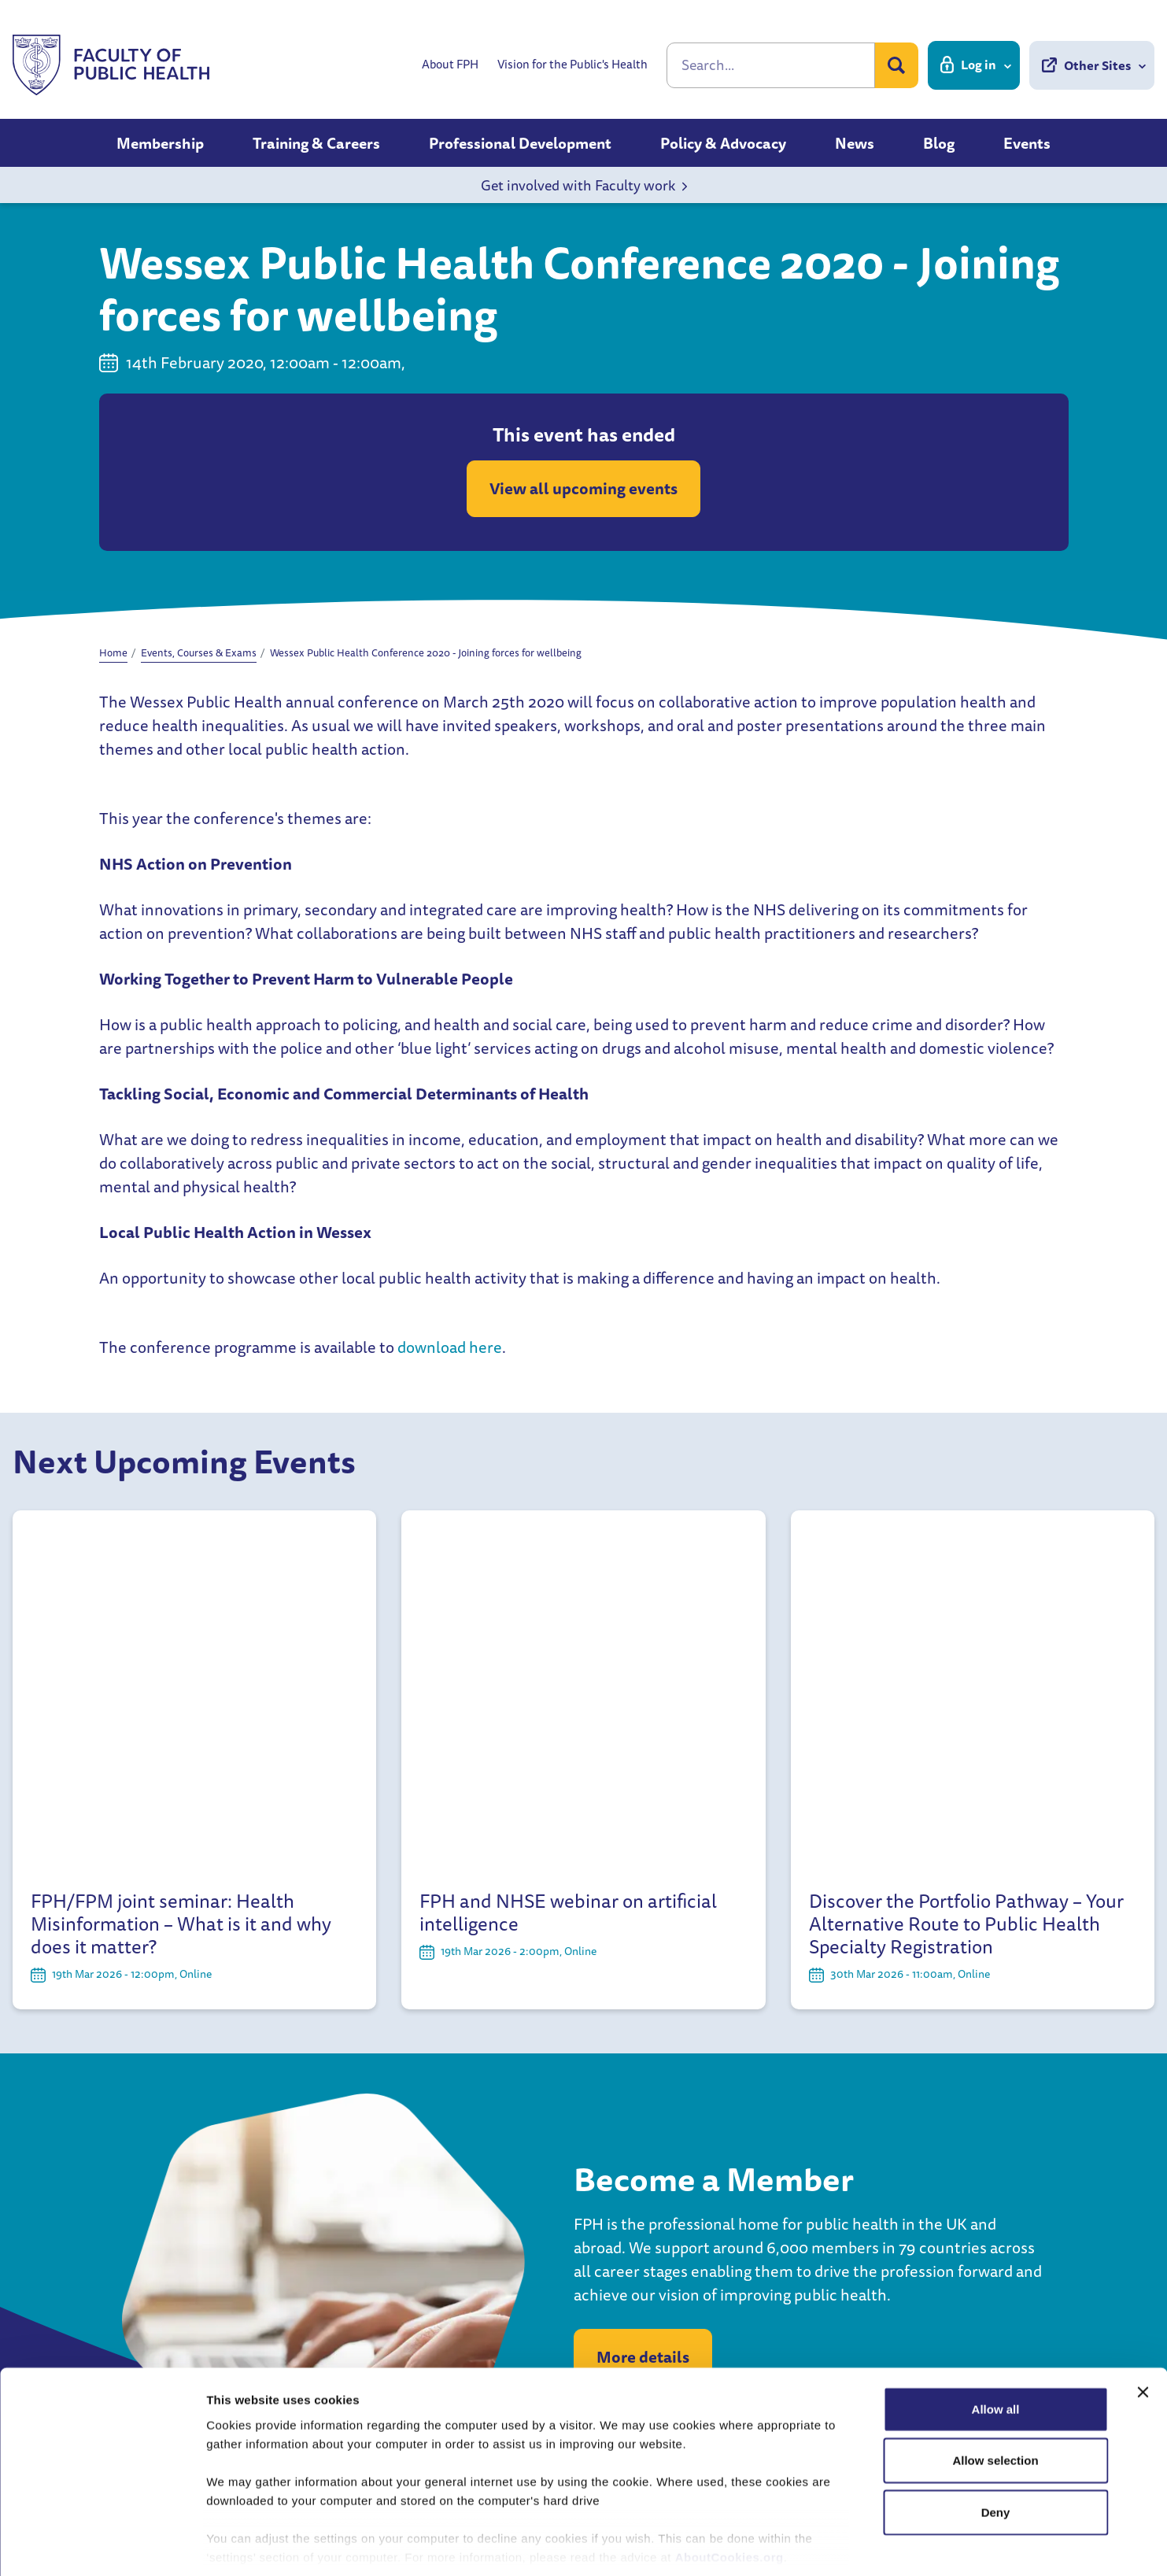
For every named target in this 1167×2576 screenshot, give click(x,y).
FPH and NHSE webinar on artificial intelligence (568, 1568)
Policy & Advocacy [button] (723, 143)
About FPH (450, 64)
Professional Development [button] (520, 143)
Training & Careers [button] (316, 143)
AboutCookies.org (729, 2483)
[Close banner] (1142, 2318)
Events (1027, 143)
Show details (825, 2545)
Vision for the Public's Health (572, 64)
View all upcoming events (583, 488)
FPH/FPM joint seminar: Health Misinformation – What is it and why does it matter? (181, 1579)
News (854, 143)
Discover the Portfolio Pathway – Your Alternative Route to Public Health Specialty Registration (966, 1579)
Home (113, 652)
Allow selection (995, 2386)
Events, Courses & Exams (199, 652)
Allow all (996, 2335)
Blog (939, 143)
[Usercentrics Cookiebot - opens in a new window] (102, 2545)
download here (449, 1347)
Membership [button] (160, 143)
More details (642, 2012)
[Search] (771, 65)
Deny (995, 2438)
